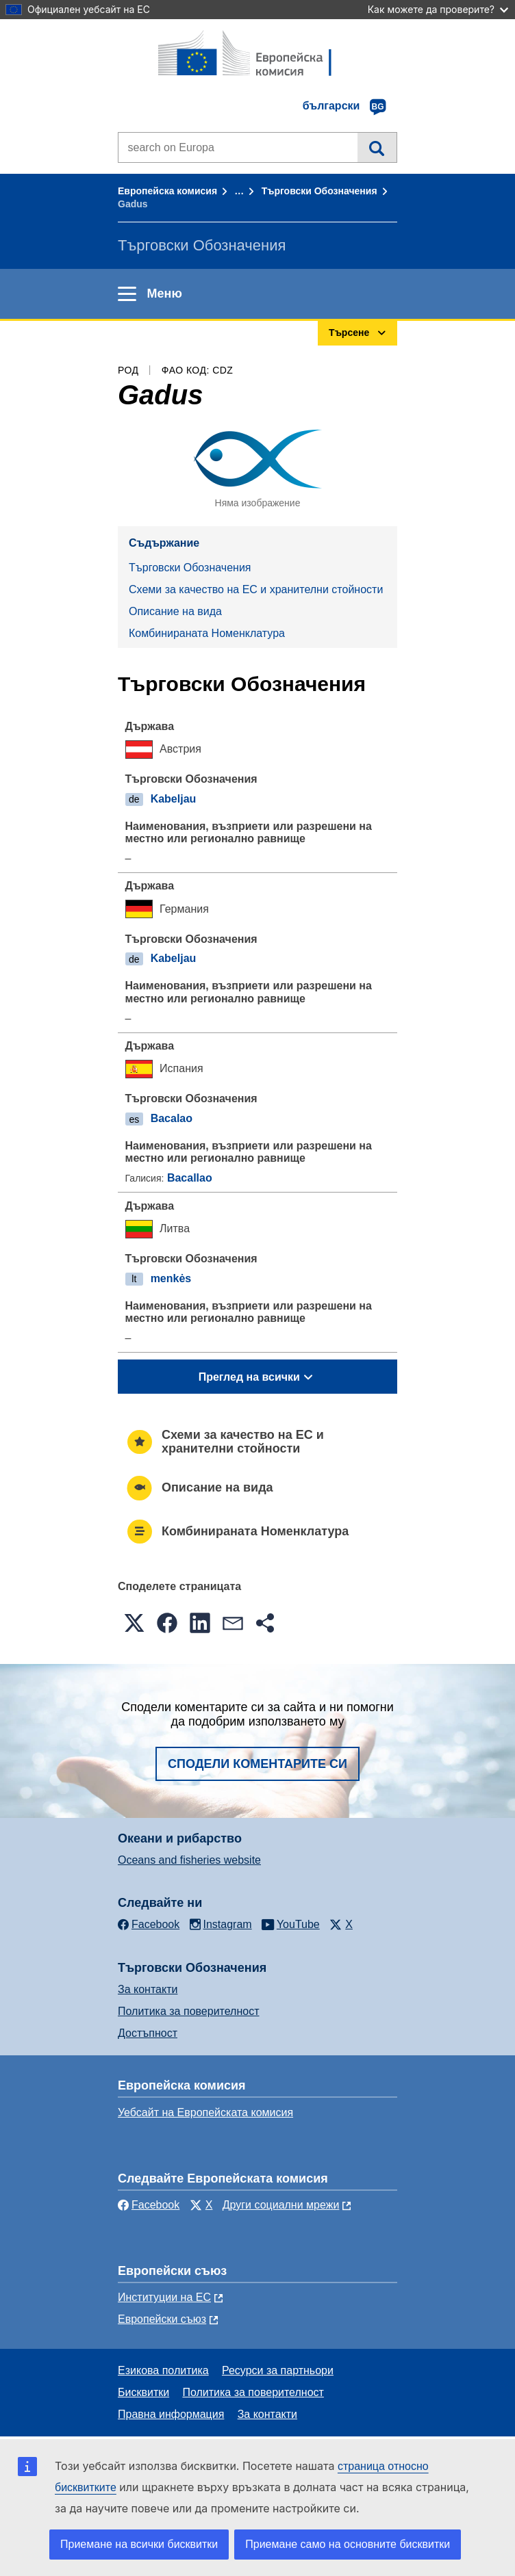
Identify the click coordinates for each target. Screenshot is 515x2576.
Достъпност (147, 2033)
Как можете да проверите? (438, 9)
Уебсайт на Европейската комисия (205, 2112)
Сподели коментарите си (257, 1764)
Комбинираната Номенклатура (207, 633)
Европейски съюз (162, 2319)
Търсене (377, 147)
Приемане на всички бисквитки (139, 2544)
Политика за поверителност (189, 2011)
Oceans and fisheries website (189, 1860)
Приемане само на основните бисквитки (347, 2544)
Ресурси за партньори (278, 2370)
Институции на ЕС (164, 2297)
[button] (134, 1623)
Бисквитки (143, 2392)
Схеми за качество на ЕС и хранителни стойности (256, 589)
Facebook (148, 2205)
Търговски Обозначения (319, 190)
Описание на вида (175, 611)
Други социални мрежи (281, 2205)
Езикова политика (163, 2370)
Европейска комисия (167, 190)
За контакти (147, 1989)
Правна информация (171, 2414)
